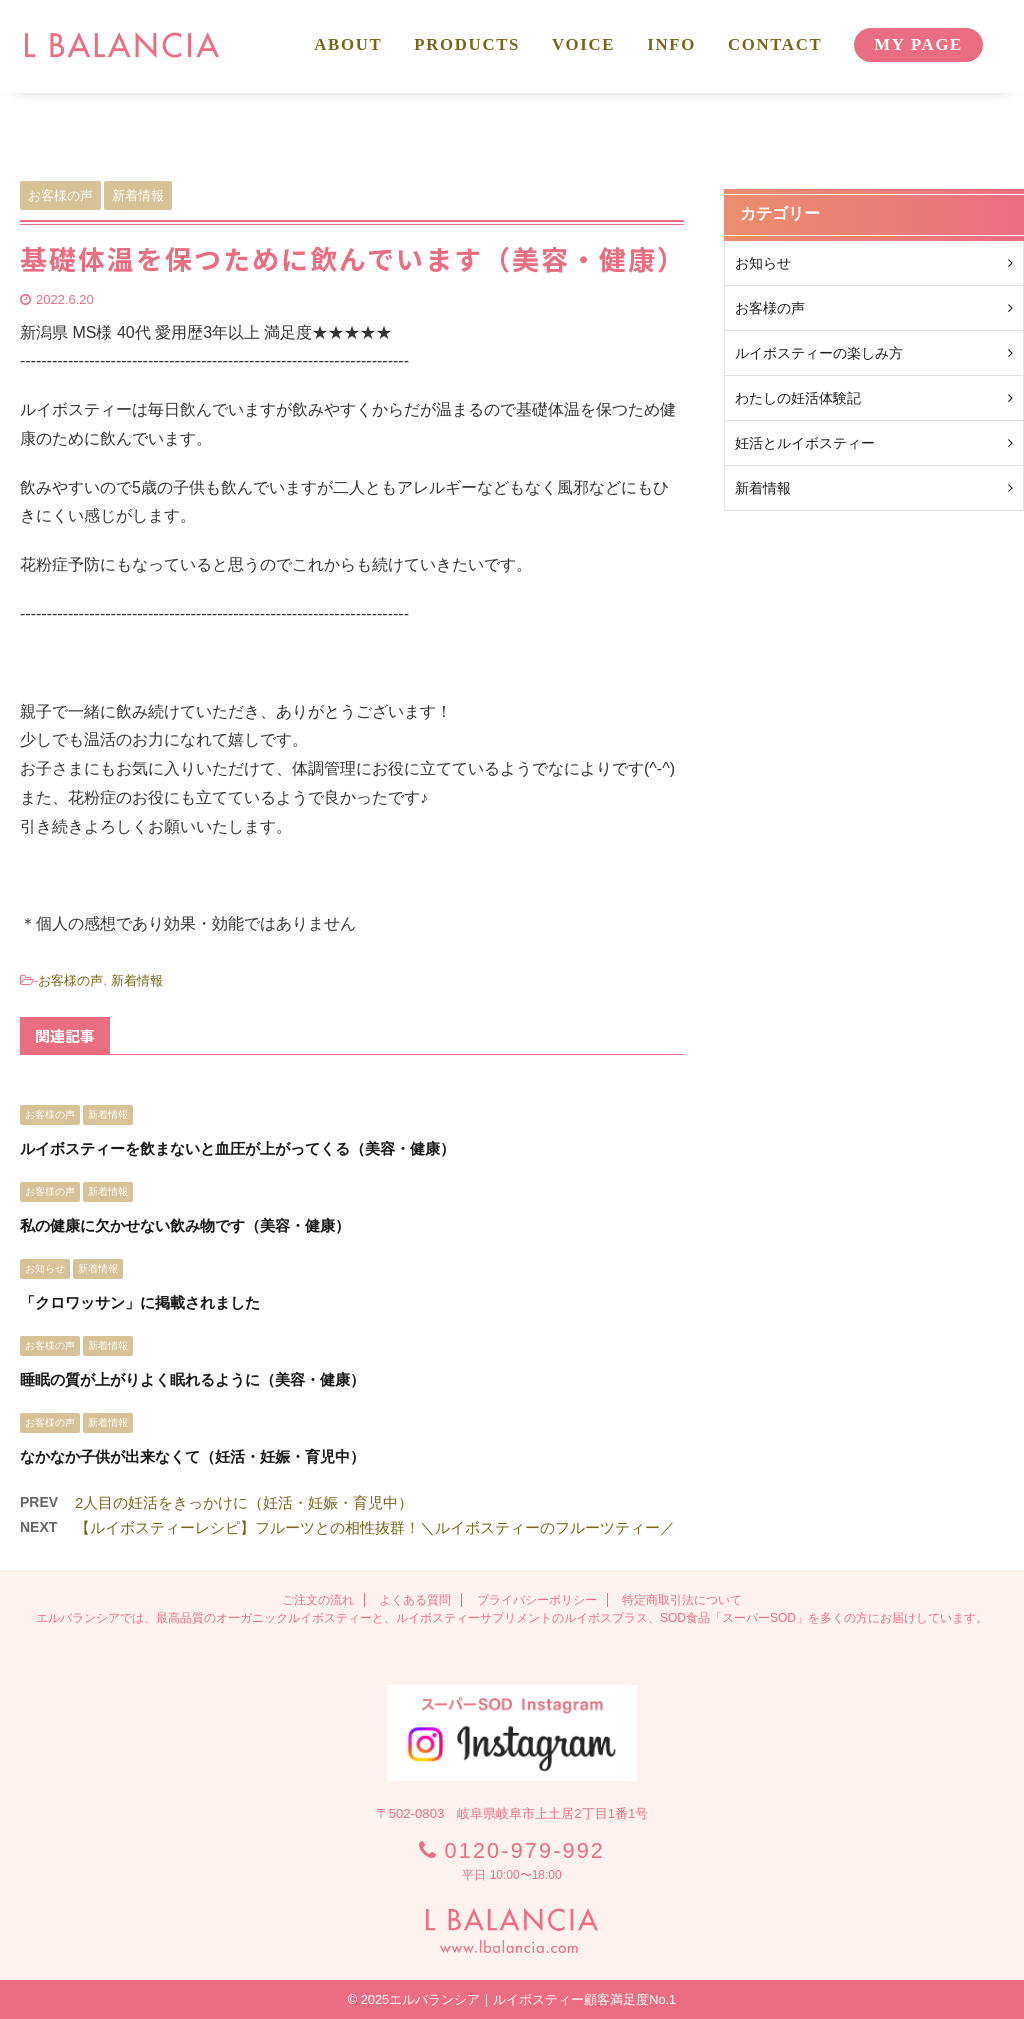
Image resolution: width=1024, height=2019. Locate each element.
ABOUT (348, 44)
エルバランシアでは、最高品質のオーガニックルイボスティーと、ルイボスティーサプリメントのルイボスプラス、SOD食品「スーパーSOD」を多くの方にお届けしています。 (512, 1618)
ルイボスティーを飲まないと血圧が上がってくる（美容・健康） (237, 1148)
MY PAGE (918, 44)
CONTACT (775, 44)
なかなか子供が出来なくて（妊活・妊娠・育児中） (192, 1456)
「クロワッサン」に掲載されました (140, 1302)
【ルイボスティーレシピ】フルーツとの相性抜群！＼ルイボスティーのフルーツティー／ (375, 1527)
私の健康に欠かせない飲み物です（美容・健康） (185, 1225)
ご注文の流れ (318, 1600)
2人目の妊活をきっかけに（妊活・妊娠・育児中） (244, 1502)
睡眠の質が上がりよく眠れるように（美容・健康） (192, 1379)
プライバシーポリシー (537, 1600)
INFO (671, 44)
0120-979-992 (525, 1850)
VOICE (583, 44)
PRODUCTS (467, 44)
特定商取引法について (682, 1600)
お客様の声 (70, 980)
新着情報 (137, 980)
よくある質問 (415, 1600)
